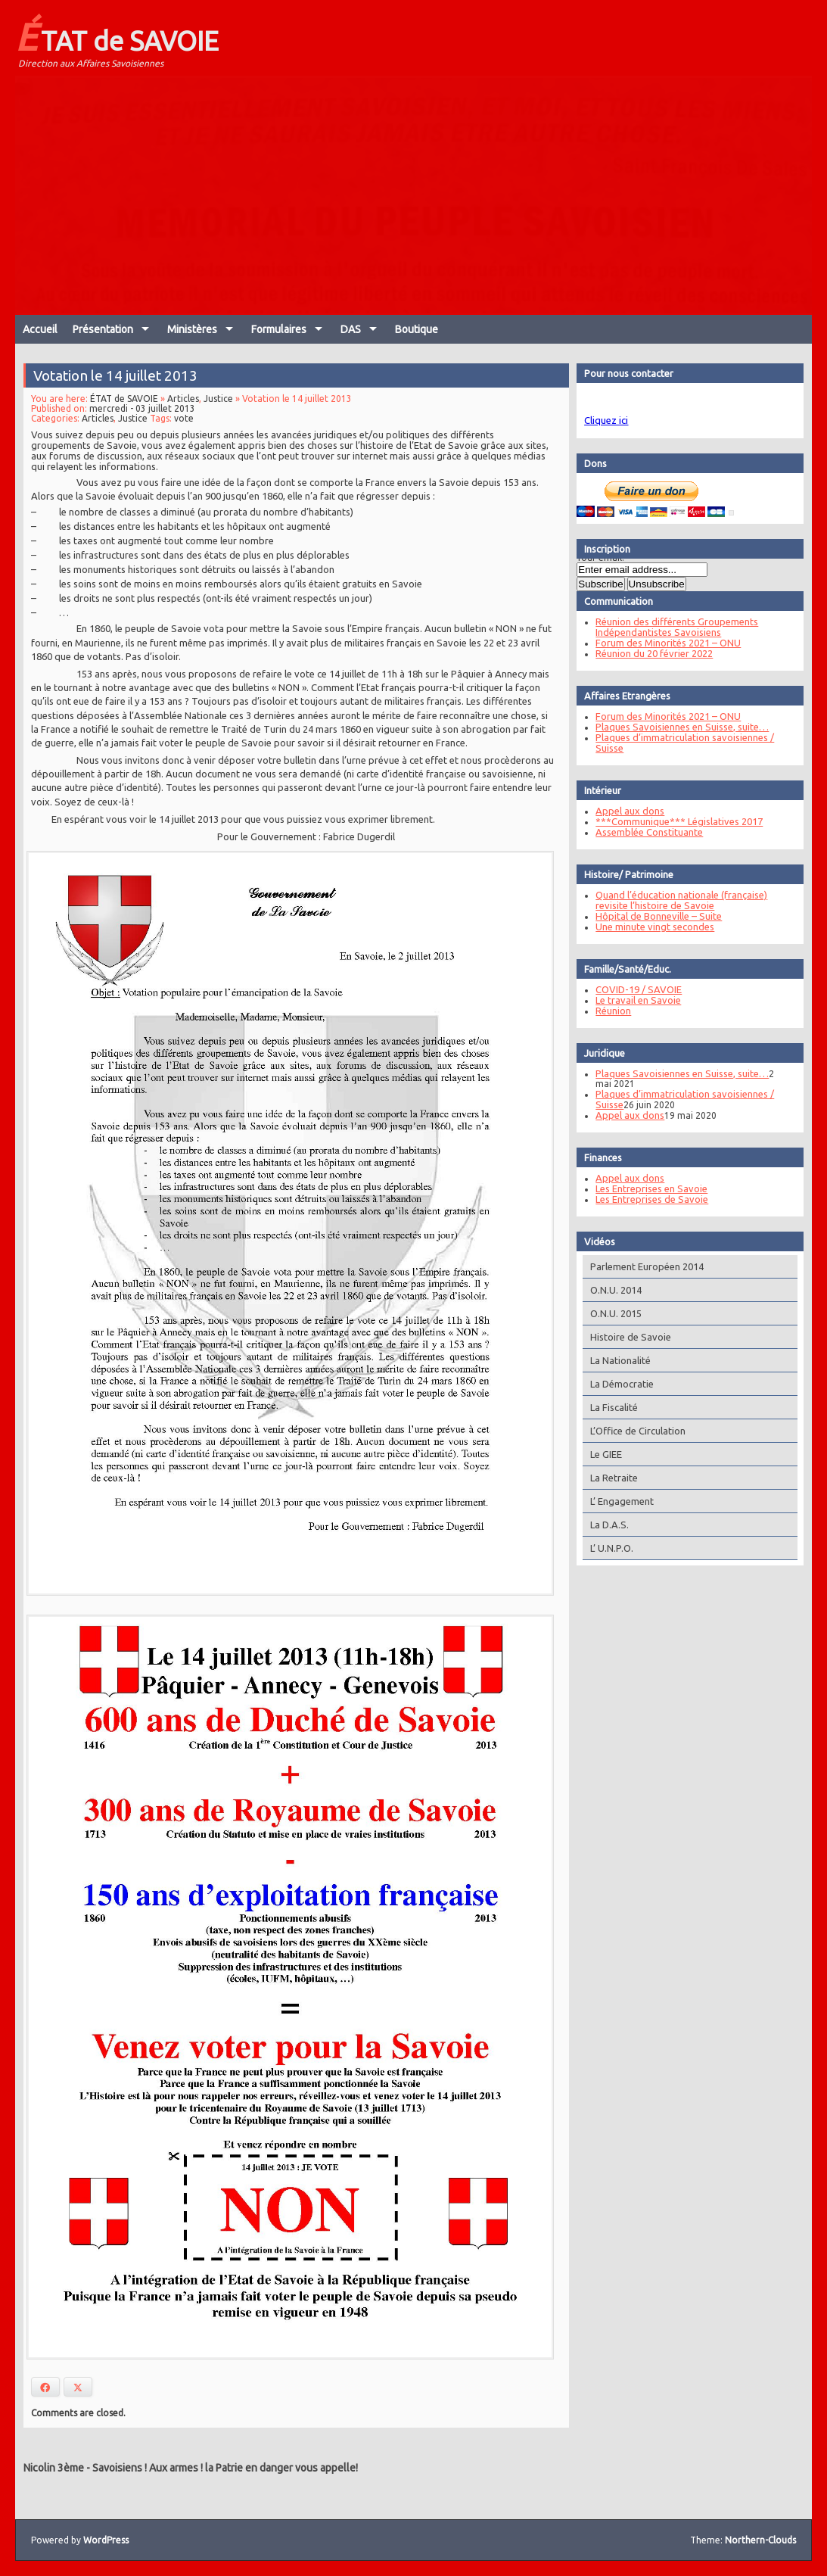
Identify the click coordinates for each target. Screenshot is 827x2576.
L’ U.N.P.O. (608, 1548)
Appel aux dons (626, 810)
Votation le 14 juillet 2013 (117, 391)
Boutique (416, 329)
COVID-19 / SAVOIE (635, 989)
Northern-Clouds (760, 2540)
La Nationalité (616, 1360)
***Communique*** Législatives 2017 (675, 821)
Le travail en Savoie (634, 1000)
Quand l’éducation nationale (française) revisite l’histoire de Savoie (677, 900)
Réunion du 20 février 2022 (650, 653)
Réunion (609, 1010)
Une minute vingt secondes (651, 926)
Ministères (192, 329)
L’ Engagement (618, 1501)
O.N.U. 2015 (612, 1313)
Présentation (103, 329)
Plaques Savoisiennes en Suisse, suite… (678, 726)
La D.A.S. (605, 1524)
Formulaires (278, 329)
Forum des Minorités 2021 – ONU (664, 642)
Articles (184, 414)
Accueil (40, 329)
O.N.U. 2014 (612, 1290)
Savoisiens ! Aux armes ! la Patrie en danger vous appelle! (225, 2468)
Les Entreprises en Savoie (648, 1188)
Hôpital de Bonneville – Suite (655, 916)
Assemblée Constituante (645, 832)
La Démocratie (618, 1383)
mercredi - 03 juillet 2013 (144, 423)
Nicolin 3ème (53, 2468)
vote (185, 433)
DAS (350, 329)
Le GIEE (602, 1454)
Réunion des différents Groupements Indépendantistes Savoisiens (673, 626)
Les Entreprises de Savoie (648, 1199)
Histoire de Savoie (626, 1337)
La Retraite (610, 1477)
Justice (219, 414)
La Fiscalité (610, 1407)
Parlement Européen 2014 (643, 1266)
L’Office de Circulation (634, 1430)
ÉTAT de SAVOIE (117, 36)
